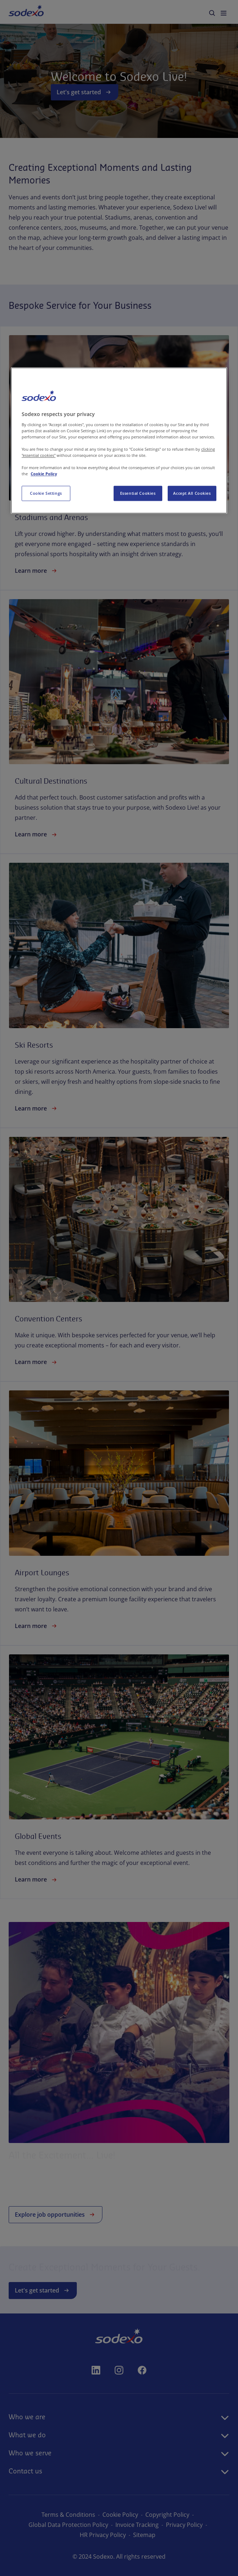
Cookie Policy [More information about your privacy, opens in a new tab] (44, 473)
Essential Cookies (138, 493)
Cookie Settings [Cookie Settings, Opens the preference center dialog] (46, 493)
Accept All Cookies (192, 493)
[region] (119, 440)
